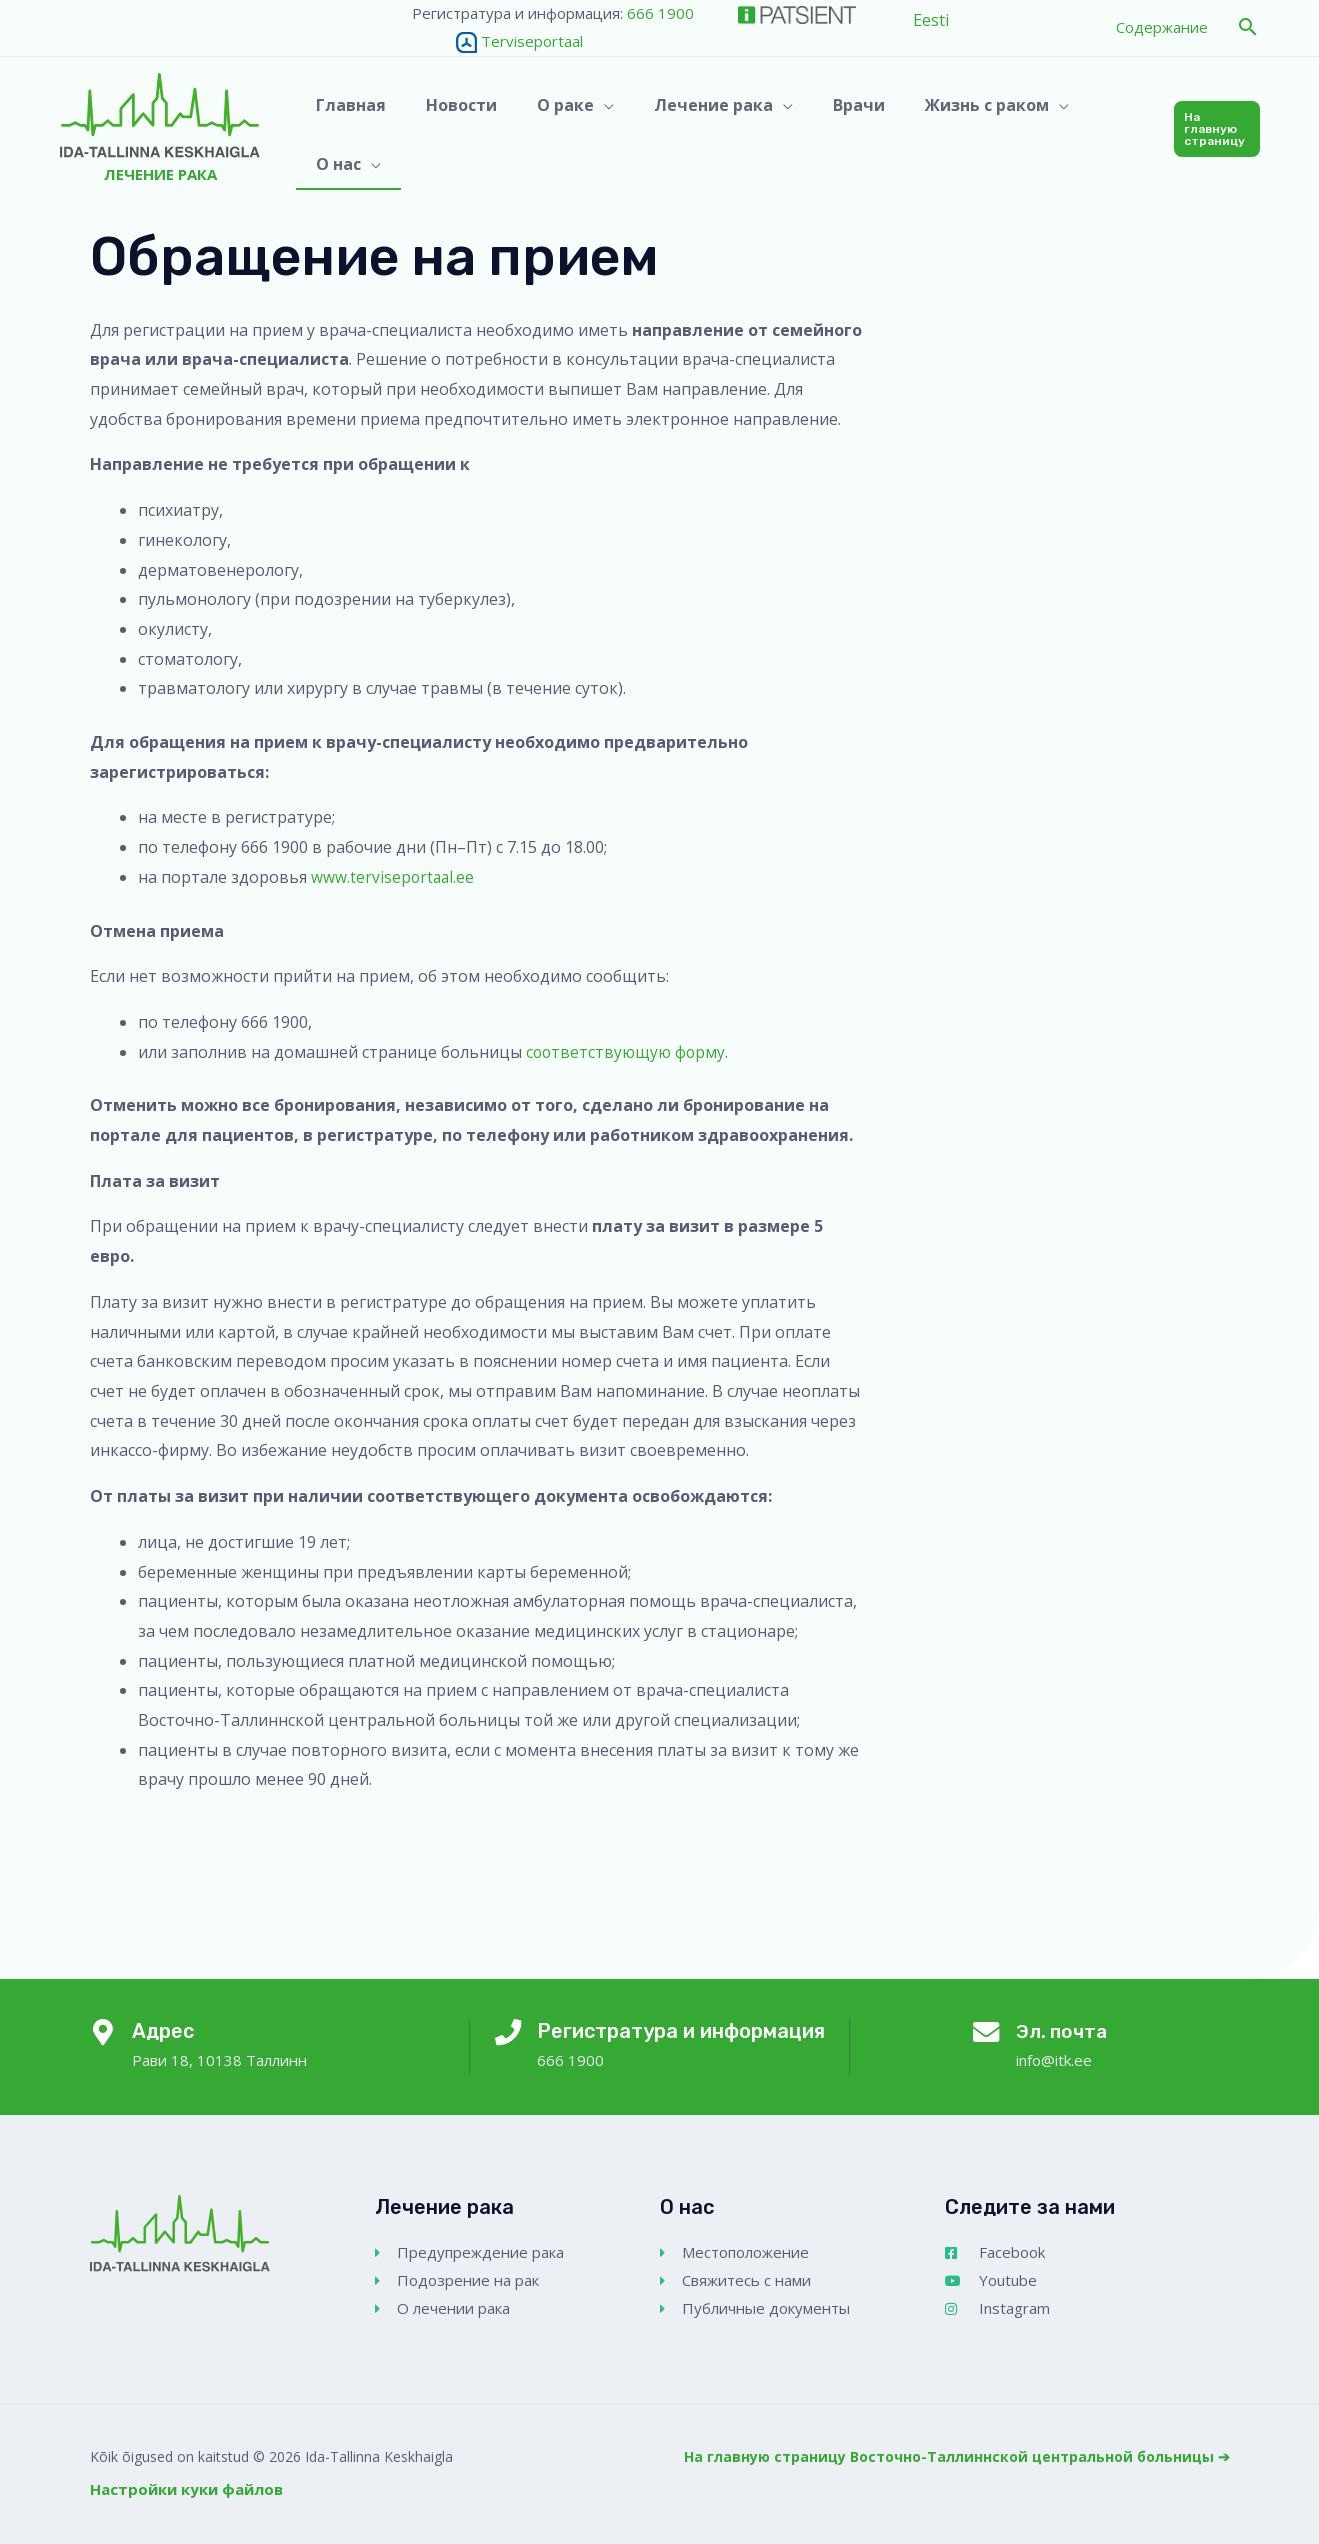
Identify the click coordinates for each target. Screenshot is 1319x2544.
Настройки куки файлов (186, 2489)
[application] (596, 129)
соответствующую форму (628, 1052)
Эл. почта (1064, 2031)
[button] (1248, 27)
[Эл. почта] (984, 2035)
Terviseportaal (497, 41)
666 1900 (660, 13)
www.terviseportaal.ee (394, 877)
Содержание (1162, 27)
